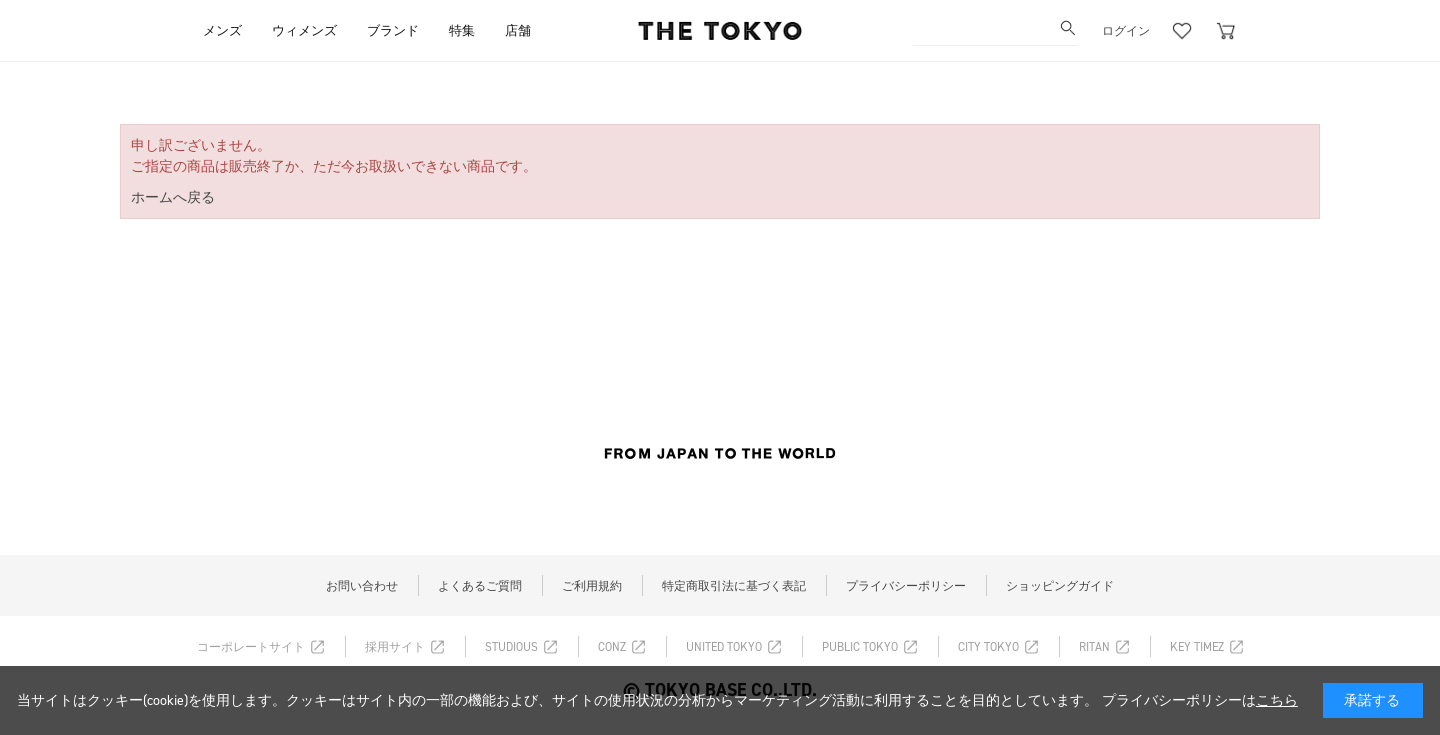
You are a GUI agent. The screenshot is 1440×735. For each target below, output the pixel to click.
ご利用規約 (592, 586)
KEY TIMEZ (1197, 647)
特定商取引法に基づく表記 (734, 586)
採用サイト (395, 647)
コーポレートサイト (251, 647)
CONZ (612, 647)
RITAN (1094, 647)
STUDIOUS (511, 647)
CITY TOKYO (988, 647)
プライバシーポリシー (906, 586)
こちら (1277, 700)
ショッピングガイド (1060, 586)
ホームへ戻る (173, 197)
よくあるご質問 (480, 586)
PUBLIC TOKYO (860, 647)
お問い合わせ (362, 586)
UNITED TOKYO (724, 647)
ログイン (1126, 31)
